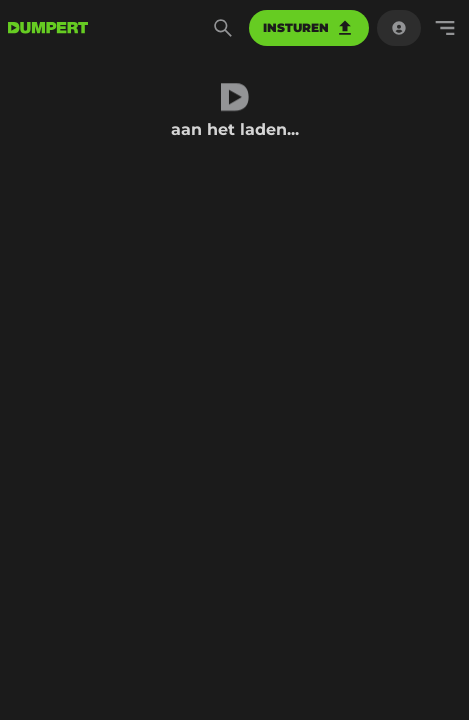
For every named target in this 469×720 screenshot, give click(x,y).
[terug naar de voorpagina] (48, 28)
